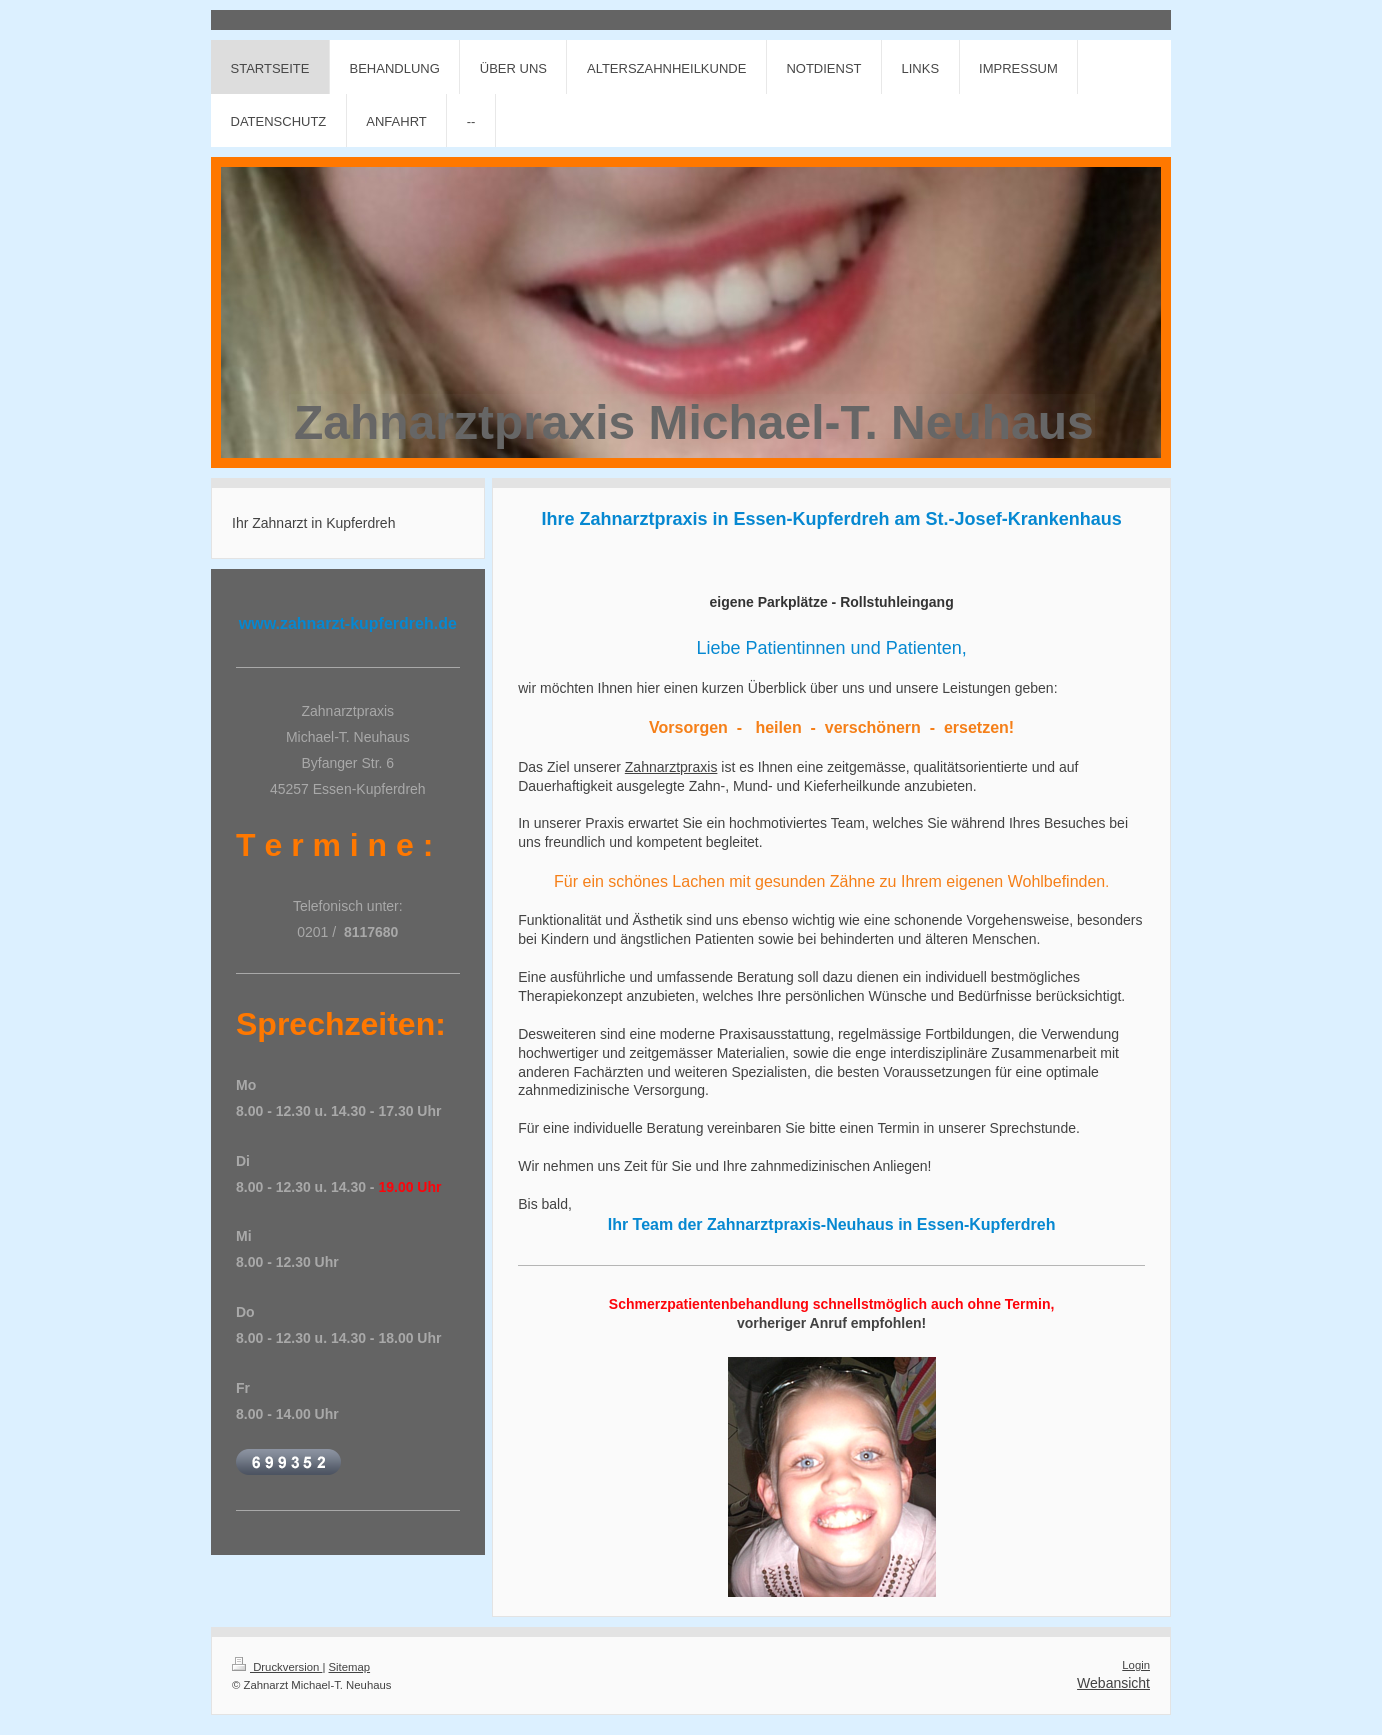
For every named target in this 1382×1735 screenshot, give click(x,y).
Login (1136, 1665)
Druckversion (277, 1667)
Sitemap (350, 1667)
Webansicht (1113, 1683)
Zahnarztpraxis (671, 767)
